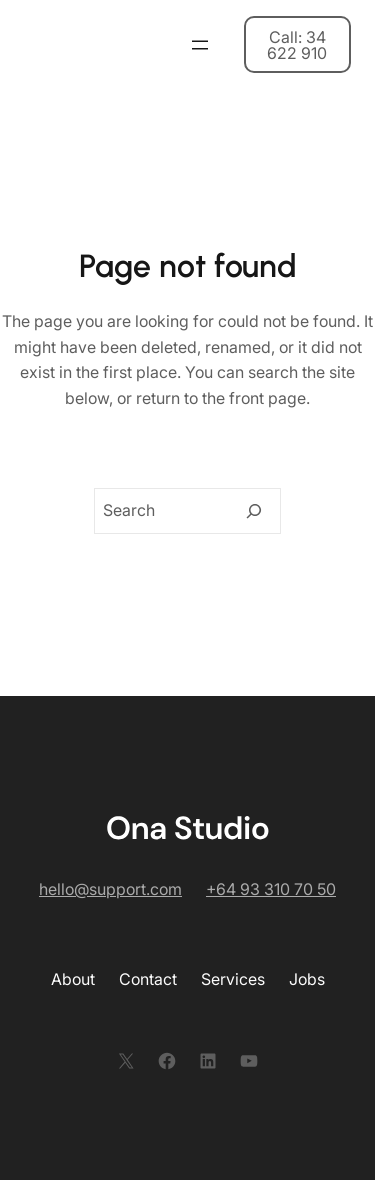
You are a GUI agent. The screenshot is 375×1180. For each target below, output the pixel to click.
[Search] (254, 511)
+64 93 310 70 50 (271, 889)
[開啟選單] (200, 45)
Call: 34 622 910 (297, 45)
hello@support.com (110, 889)
